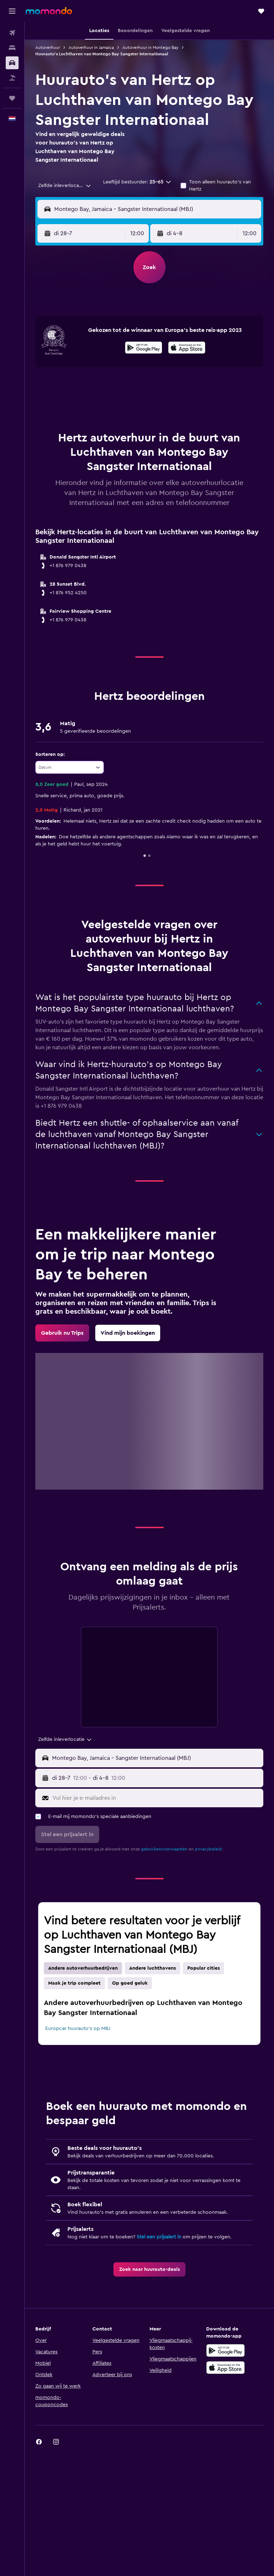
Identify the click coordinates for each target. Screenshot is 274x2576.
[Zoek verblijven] (12, 48)
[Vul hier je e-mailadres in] (156, 1798)
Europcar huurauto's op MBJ (77, 2028)
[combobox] (65, 185)
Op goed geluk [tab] (130, 1983)
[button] (12, 11)
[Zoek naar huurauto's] (12, 63)
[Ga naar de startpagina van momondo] (49, 10)
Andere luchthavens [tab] (152, 1968)
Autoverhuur (47, 47)
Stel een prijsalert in (159, 2236)
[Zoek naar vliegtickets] (12, 33)
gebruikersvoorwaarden (164, 1849)
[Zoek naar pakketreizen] (12, 78)
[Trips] (12, 98)
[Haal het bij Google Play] (143, 348)
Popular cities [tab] (203, 1968)
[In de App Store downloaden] (187, 348)
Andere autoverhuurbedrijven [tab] (83, 1968)
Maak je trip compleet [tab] (74, 1983)
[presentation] (187, 347)
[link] (62, 1333)
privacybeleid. (209, 1849)
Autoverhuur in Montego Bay (150, 47)
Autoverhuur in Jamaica (91, 47)
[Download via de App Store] (225, 2367)
